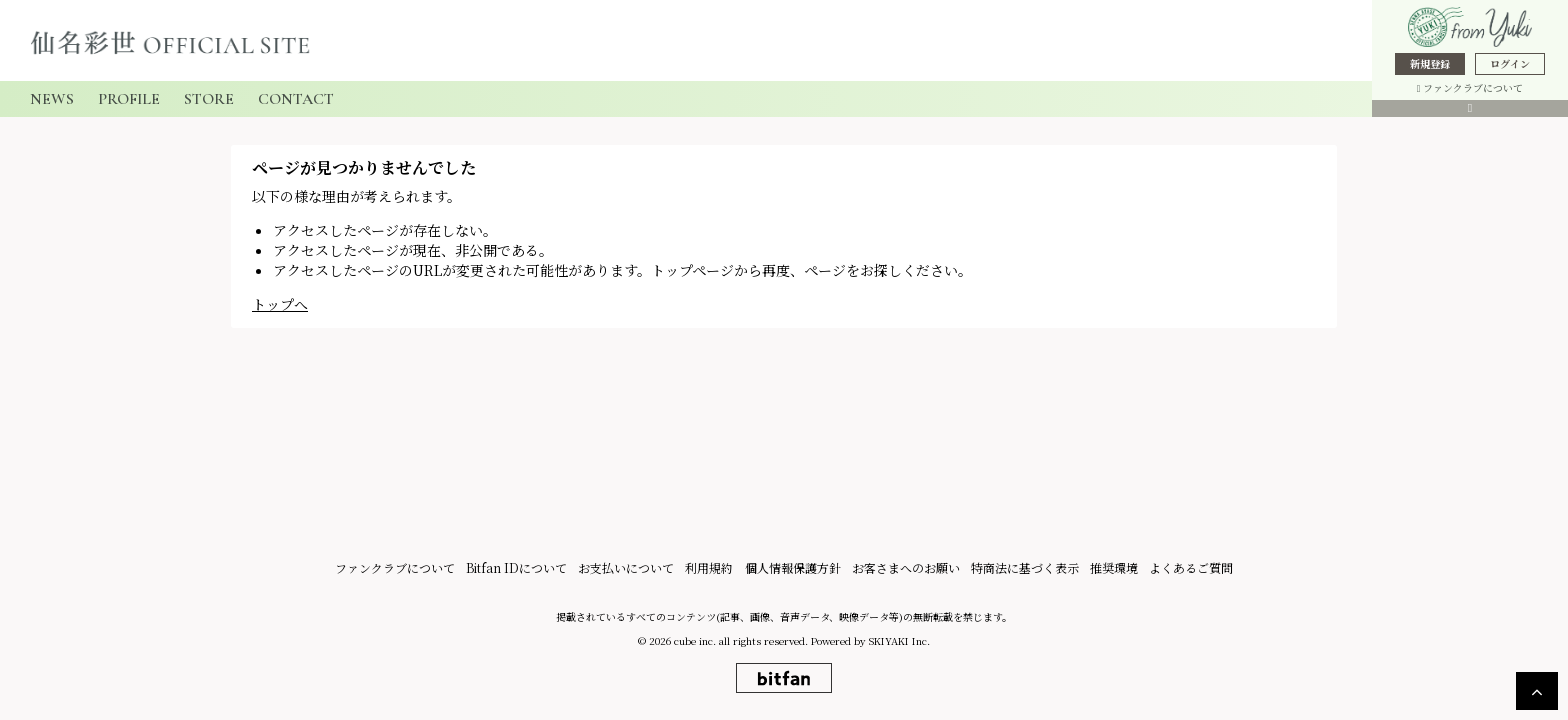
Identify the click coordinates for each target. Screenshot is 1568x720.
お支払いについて (629, 570)
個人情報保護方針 (793, 570)
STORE (209, 99)
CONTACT (296, 99)
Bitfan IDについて (520, 570)
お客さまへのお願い (905, 570)
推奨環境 (1111, 570)
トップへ (280, 304)
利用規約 (711, 570)
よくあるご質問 (1187, 570)
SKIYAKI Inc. (899, 643)
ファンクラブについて (1470, 87)
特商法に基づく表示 (1023, 570)
